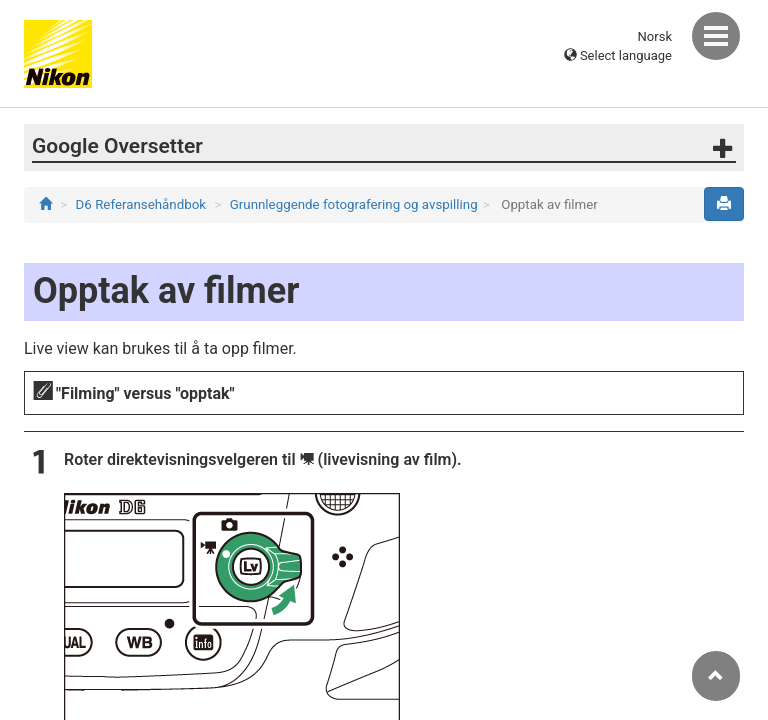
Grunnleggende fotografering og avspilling (354, 204)
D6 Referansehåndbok (141, 204)
